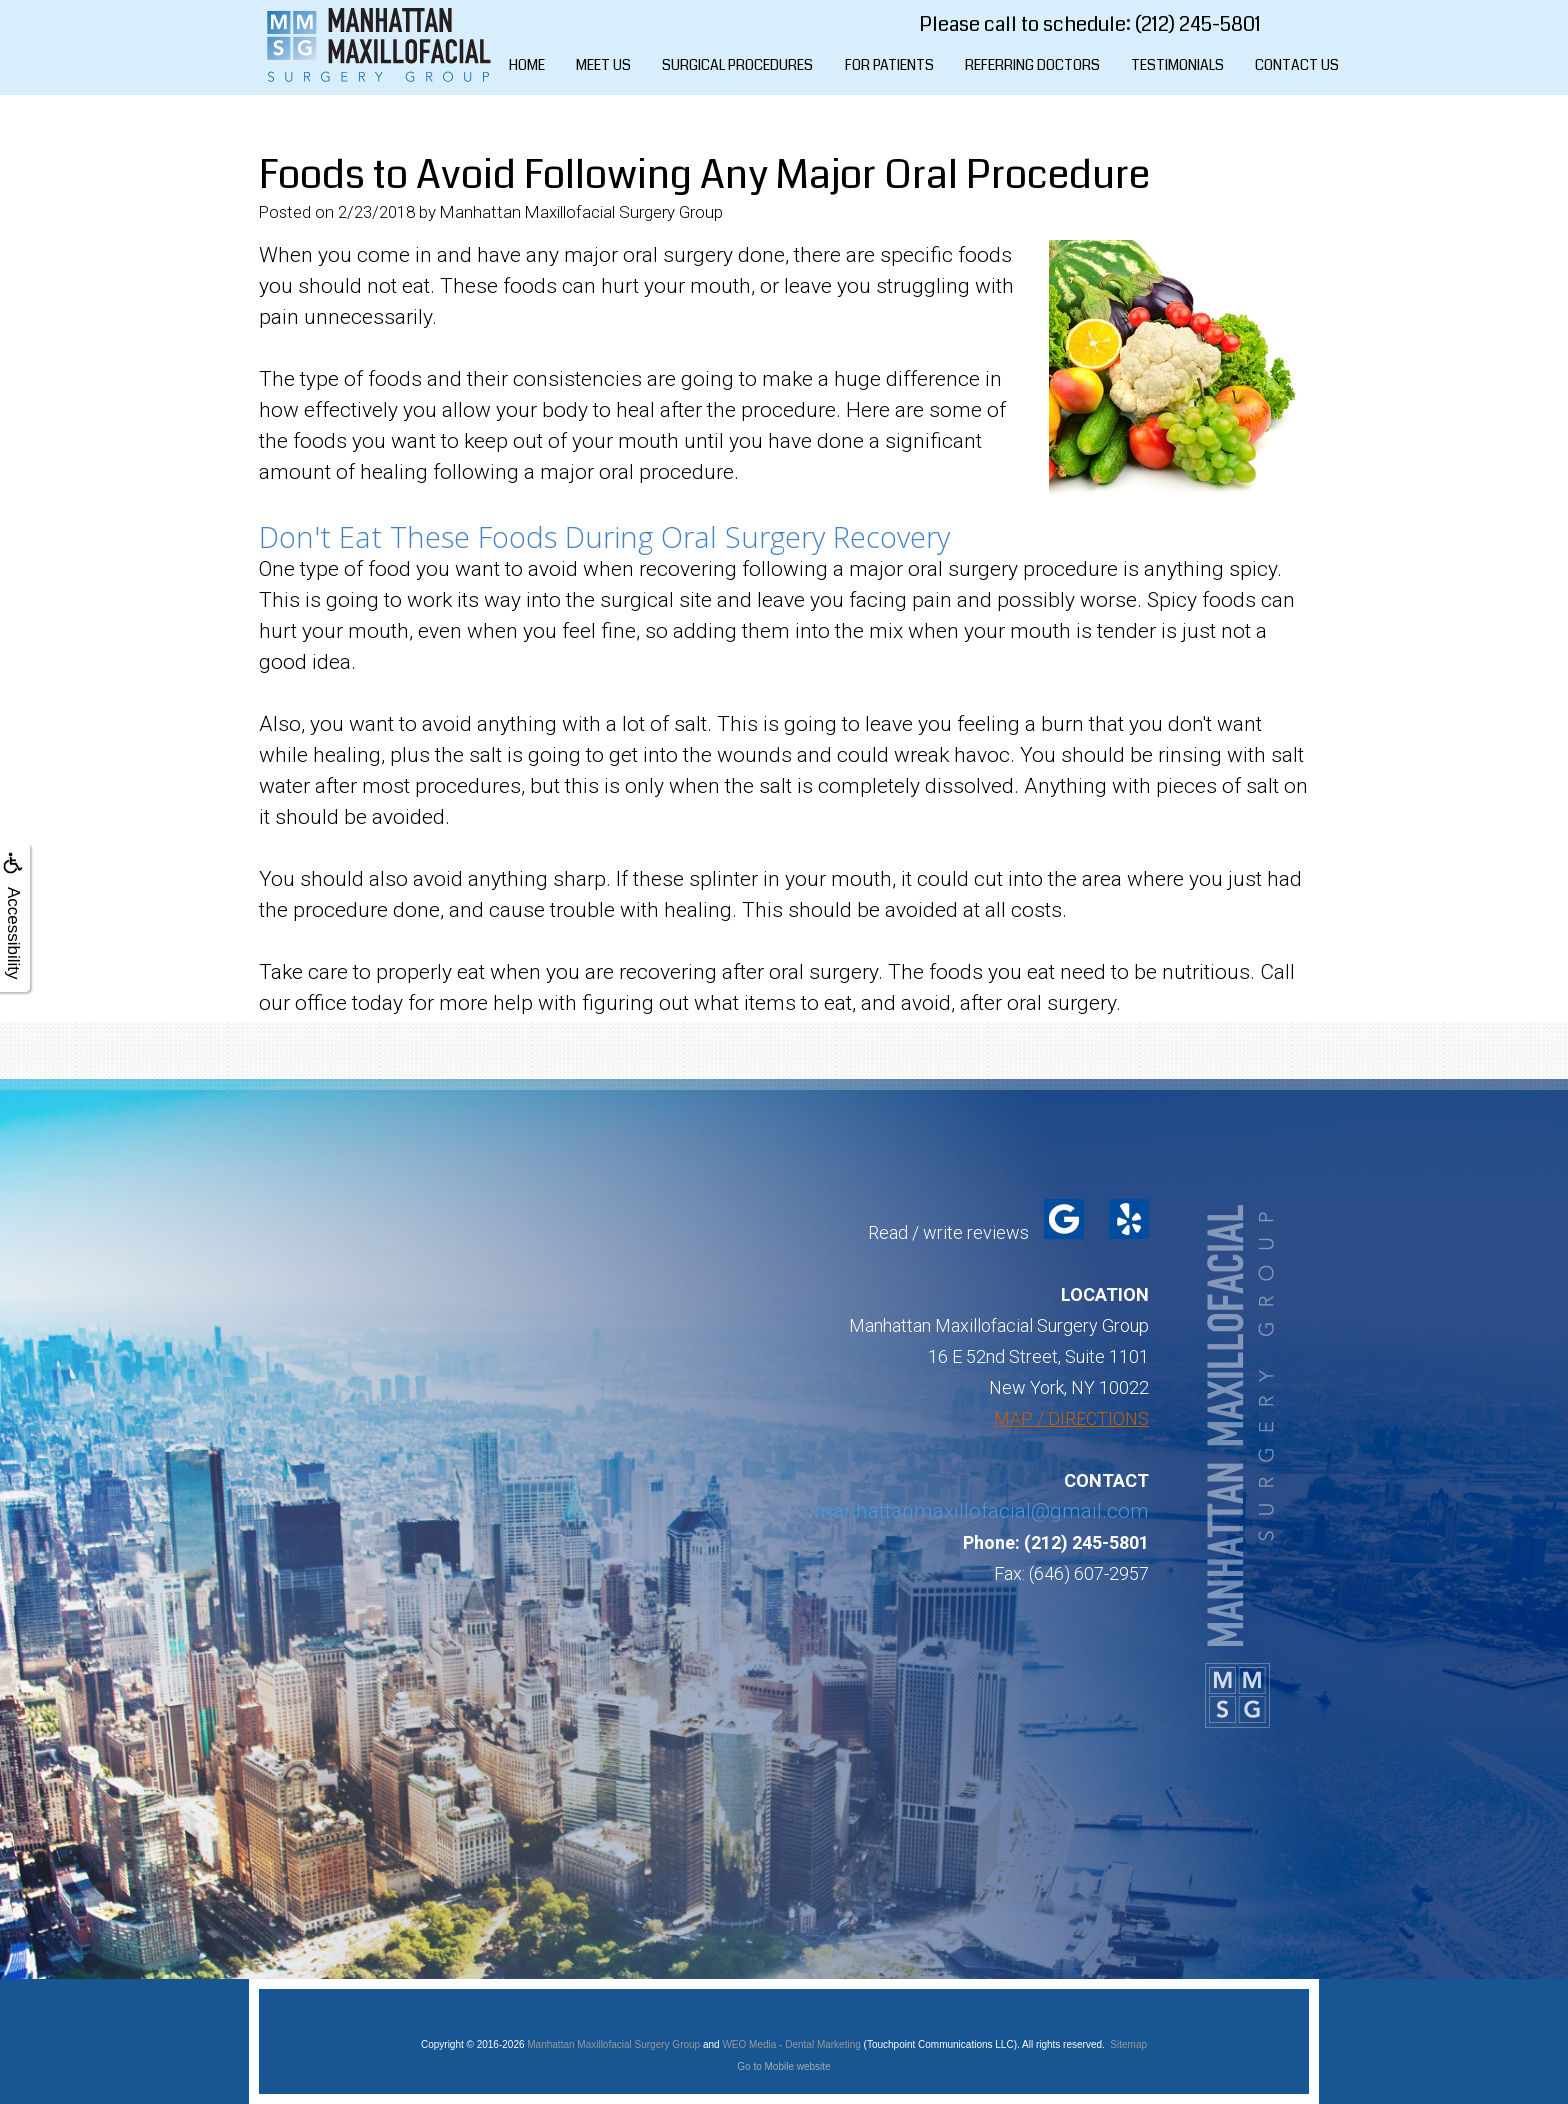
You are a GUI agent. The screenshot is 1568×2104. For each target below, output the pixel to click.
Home (527, 65)
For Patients (889, 65)
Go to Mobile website (783, 2066)
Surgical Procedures (737, 65)
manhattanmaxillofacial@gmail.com (981, 1511)
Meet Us (603, 65)
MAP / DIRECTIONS (1071, 1418)
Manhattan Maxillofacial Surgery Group (613, 2044)
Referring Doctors (1032, 65)
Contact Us (1297, 65)
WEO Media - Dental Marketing (791, 2044)
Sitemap (1128, 2044)
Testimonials (1177, 65)
